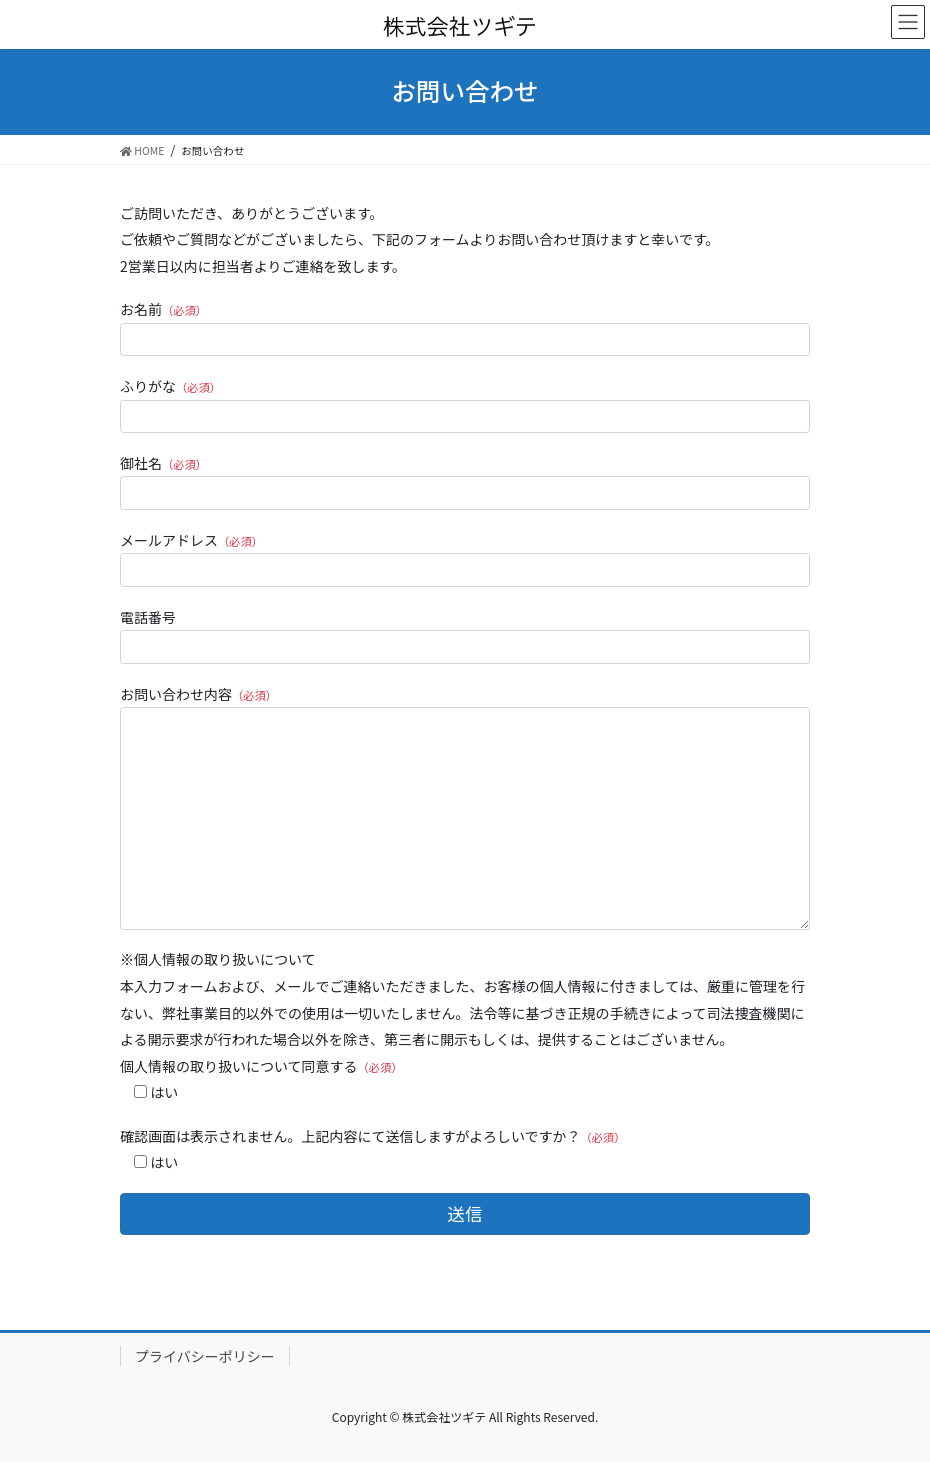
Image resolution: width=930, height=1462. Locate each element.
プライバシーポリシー (205, 1356)
